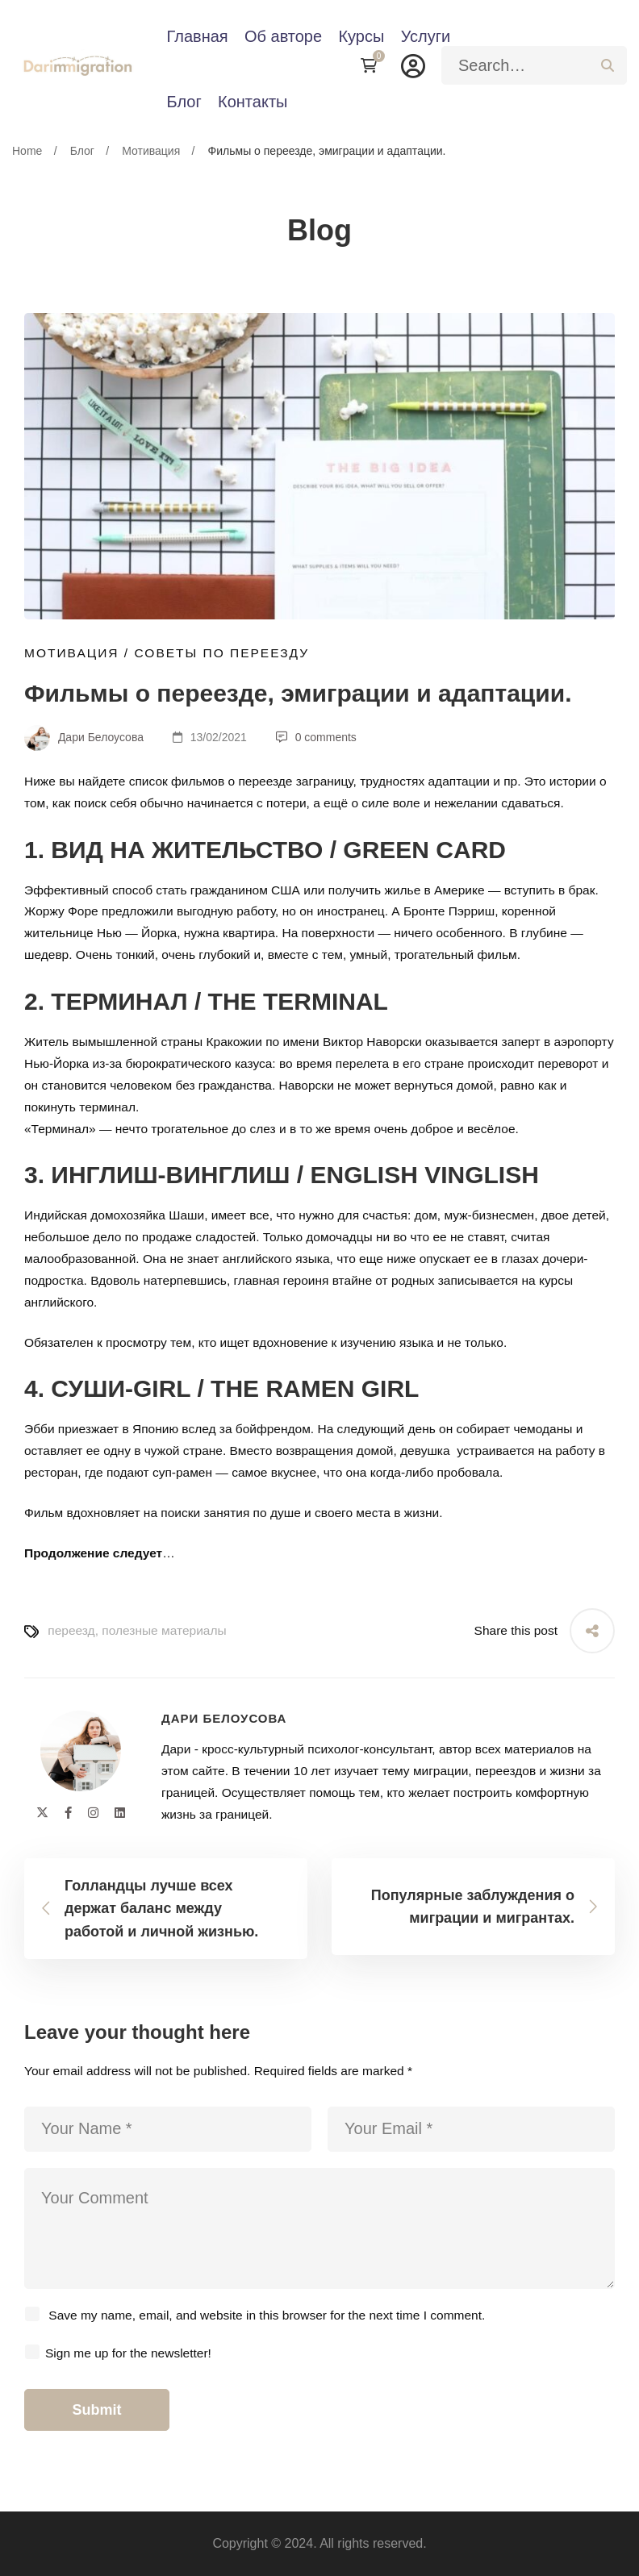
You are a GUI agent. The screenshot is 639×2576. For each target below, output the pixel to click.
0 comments (316, 737)
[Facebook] (68, 1813)
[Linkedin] (119, 1813)
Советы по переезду (221, 653)
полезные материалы (164, 1630)
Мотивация (151, 150)
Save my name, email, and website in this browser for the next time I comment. (266, 2315)
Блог (82, 150)
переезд (71, 1630)
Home (27, 150)
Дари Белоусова (84, 737)
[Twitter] (42, 1813)
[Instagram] (93, 1813)
